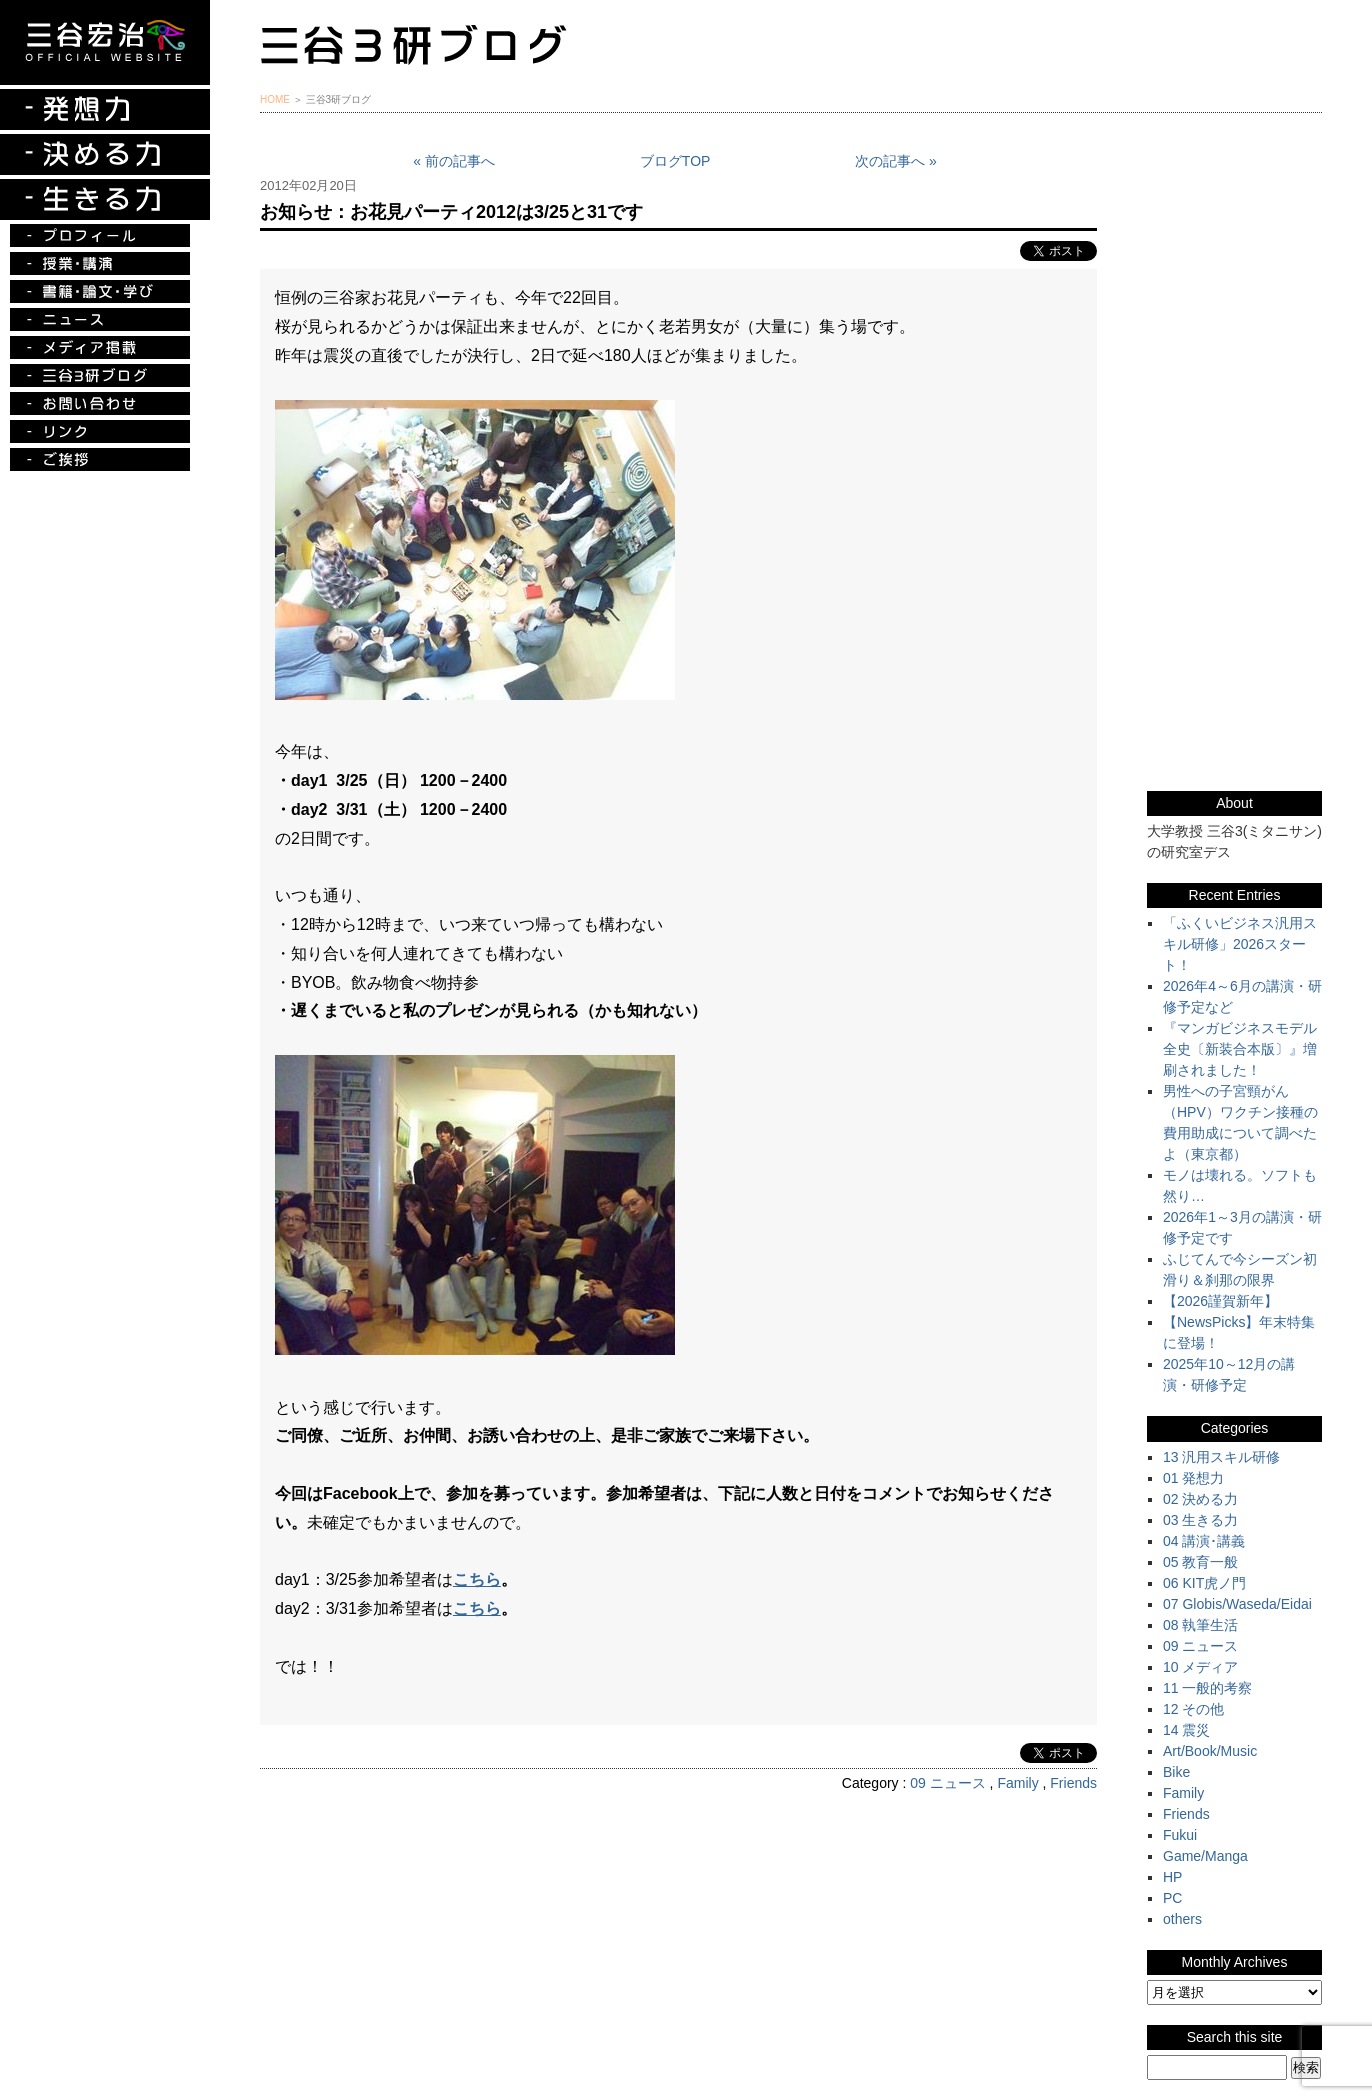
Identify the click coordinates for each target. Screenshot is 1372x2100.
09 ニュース (947, 1783)
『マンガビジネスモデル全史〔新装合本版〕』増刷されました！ (1240, 1049)
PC (1172, 1898)
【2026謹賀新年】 (1220, 1301)
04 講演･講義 (1204, 1541)
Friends (1073, 1783)
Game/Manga (1205, 1856)
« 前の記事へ (454, 161)
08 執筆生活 (1200, 1625)
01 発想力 (1193, 1478)
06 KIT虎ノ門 (1204, 1583)
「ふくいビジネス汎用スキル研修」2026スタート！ (1240, 944)
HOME (275, 99)
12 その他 (1193, 1709)
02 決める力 (1200, 1499)
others (1182, 1919)
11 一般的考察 (1207, 1688)
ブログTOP (675, 161)
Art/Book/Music (1210, 1751)
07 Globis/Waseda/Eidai (1237, 1604)
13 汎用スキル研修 (1221, 1457)
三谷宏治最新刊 (1234, 203)
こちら (477, 1579)
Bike (1176, 1772)
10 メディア (1200, 1667)
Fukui (1180, 1835)
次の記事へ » (896, 161)
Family (1017, 1783)
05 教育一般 (1200, 1562)
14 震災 (1186, 1730)
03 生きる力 (1200, 1520)
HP (1172, 1877)
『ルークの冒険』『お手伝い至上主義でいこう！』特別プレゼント (1234, 304)
